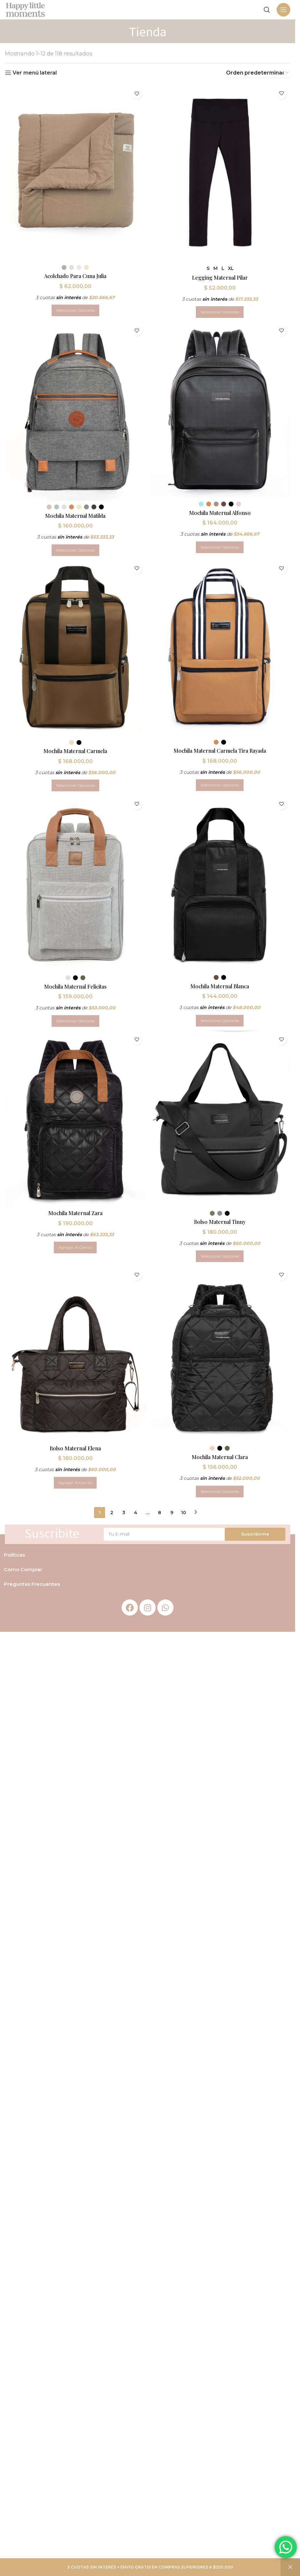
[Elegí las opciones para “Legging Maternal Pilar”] (221, 310)
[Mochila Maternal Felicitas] (74, 885)
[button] (74, 1250)
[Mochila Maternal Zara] (74, 1122)
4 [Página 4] (135, 1516)
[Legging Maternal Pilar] (220, 172)
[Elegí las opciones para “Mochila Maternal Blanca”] (221, 1022)
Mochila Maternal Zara (75, 1215)
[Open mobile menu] (283, 9)
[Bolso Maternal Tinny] (220, 1122)
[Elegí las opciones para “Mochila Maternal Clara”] (221, 1495)
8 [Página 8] (159, 1516)
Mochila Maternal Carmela (74, 751)
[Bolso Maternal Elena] (74, 1358)
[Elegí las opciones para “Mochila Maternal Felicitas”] (75, 1022)
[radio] (63, 265)
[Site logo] (25, 9)
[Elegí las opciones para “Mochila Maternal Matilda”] (75, 549)
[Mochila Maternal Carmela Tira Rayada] (220, 649)
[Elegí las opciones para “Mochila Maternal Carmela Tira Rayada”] (221, 785)
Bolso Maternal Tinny (220, 1224)
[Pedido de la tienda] (257, 73)
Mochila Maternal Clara (221, 1460)
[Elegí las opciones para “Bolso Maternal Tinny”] (221, 1259)
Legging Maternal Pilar (220, 276)
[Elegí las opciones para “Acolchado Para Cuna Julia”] (75, 309)
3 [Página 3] (123, 1516)
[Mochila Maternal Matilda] (74, 411)
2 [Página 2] (111, 1516)
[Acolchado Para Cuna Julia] (74, 172)
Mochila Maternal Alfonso (220, 512)
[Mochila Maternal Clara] (220, 1358)
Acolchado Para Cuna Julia (74, 274)
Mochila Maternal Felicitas (74, 987)
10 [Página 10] (183, 1516)
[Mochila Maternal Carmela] (74, 649)
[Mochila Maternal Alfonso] (220, 410)
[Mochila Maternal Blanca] (220, 885)
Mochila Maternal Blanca (220, 987)
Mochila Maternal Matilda (74, 515)
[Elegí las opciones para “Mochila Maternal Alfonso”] (221, 546)
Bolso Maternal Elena (74, 1451)
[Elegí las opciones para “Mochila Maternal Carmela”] (75, 786)
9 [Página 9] (171, 1516)
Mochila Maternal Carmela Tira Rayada (220, 751)
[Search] (266, 9)
